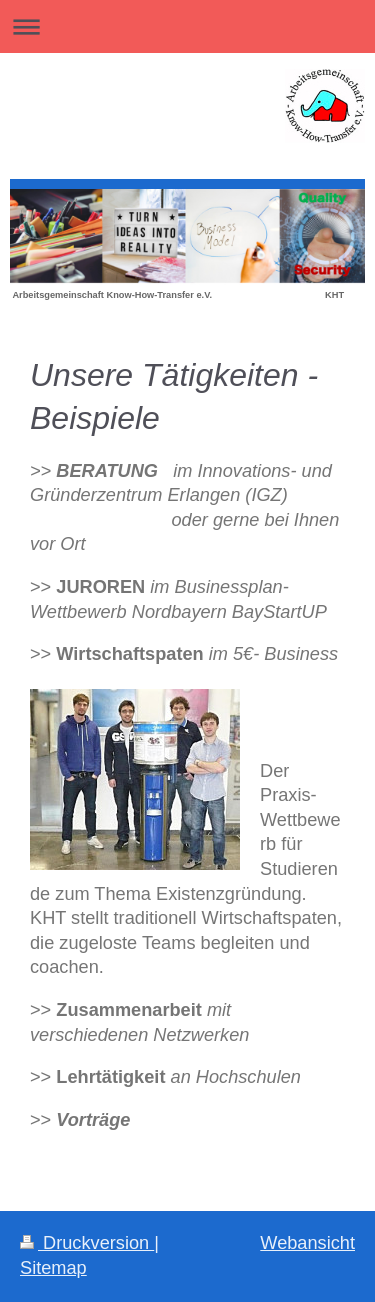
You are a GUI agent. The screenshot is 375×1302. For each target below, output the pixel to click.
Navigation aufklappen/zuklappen (187, 26)
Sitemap (53, 1268)
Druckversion (87, 1243)
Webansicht (307, 1243)
